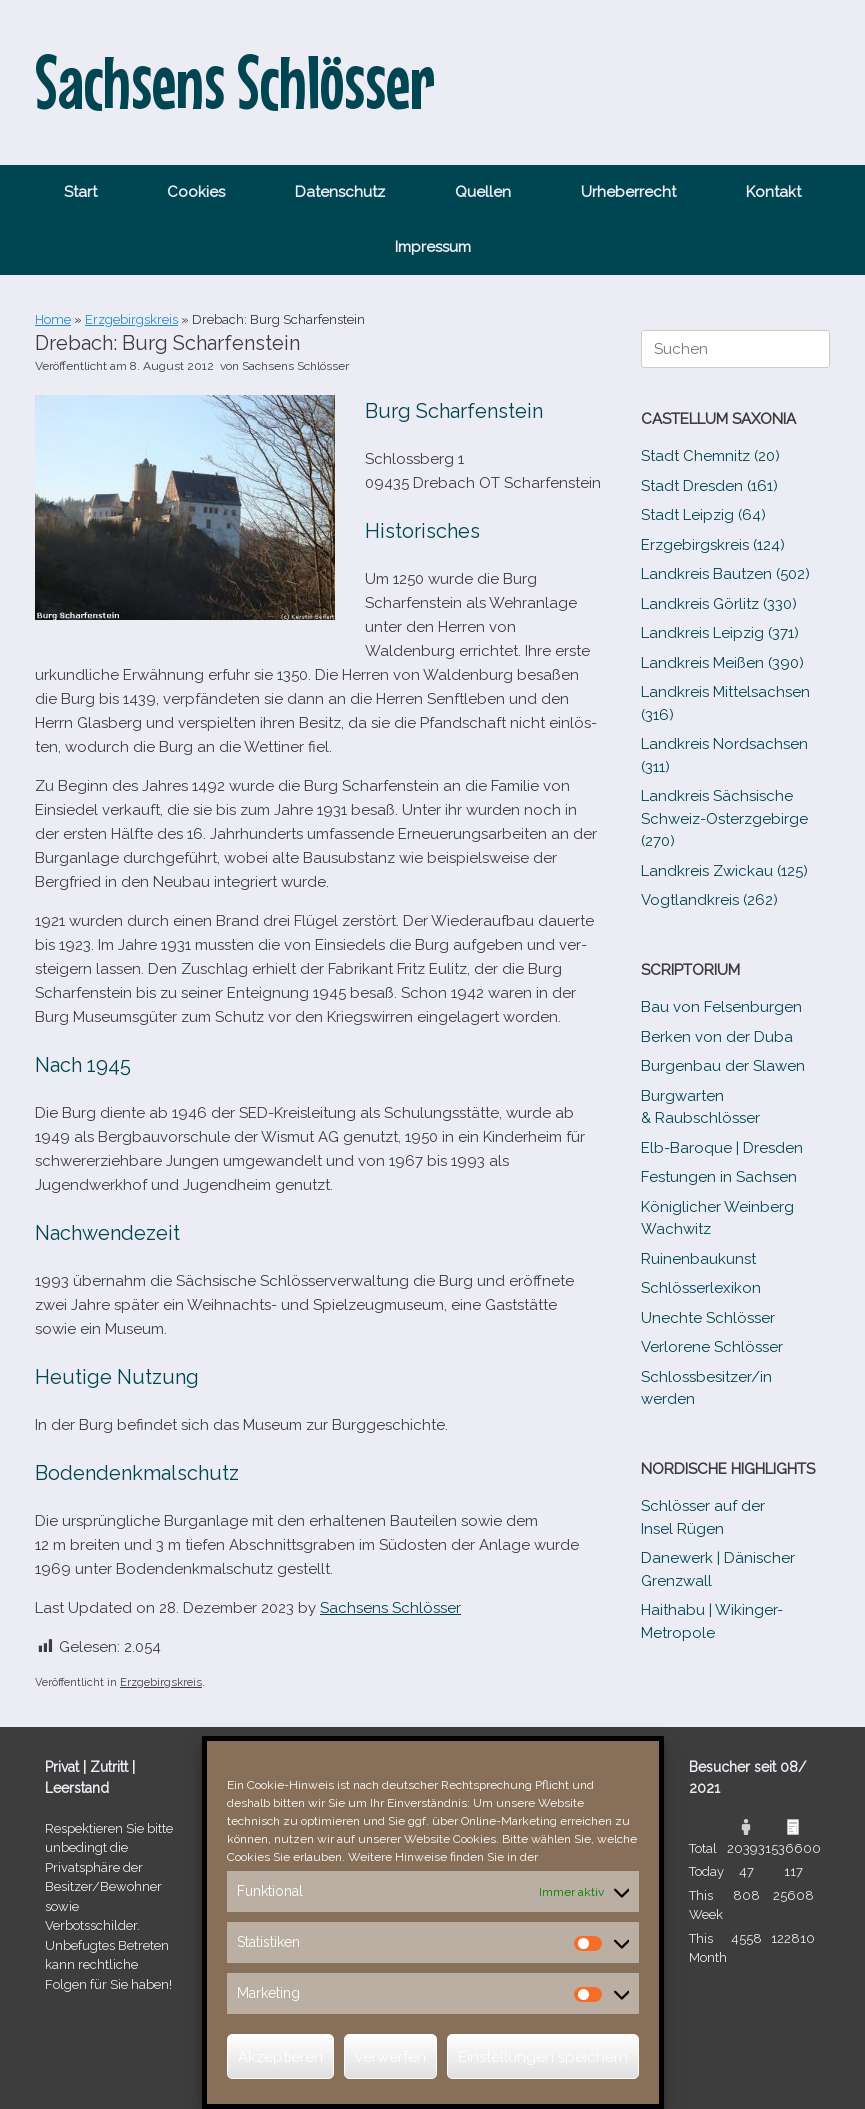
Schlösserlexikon (701, 1288)
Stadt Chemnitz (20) (710, 456)
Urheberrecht (628, 192)
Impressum (433, 247)
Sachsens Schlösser (295, 366)
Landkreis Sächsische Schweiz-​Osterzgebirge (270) (724, 818)
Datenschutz (340, 192)
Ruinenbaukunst (698, 1259)
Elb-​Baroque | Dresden (722, 1148)
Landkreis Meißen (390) (722, 663)
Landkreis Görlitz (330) (719, 604)
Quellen (483, 192)
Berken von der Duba (717, 1037)
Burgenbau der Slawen (723, 1066)
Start (80, 192)
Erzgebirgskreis (131, 319)
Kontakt (773, 192)
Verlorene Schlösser (712, 1347)
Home (53, 319)
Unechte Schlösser (708, 1318)
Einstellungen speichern (543, 2057)
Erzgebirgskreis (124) (713, 545)
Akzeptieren (280, 2057)
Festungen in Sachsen (719, 1177)
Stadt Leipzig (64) (703, 515)
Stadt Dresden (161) (709, 486)
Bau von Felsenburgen (721, 1007)
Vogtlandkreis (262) (709, 900)
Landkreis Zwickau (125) (724, 871)
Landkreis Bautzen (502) (725, 574)
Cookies (196, 192)
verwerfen (390, 2057)
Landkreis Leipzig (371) (720, 633)
